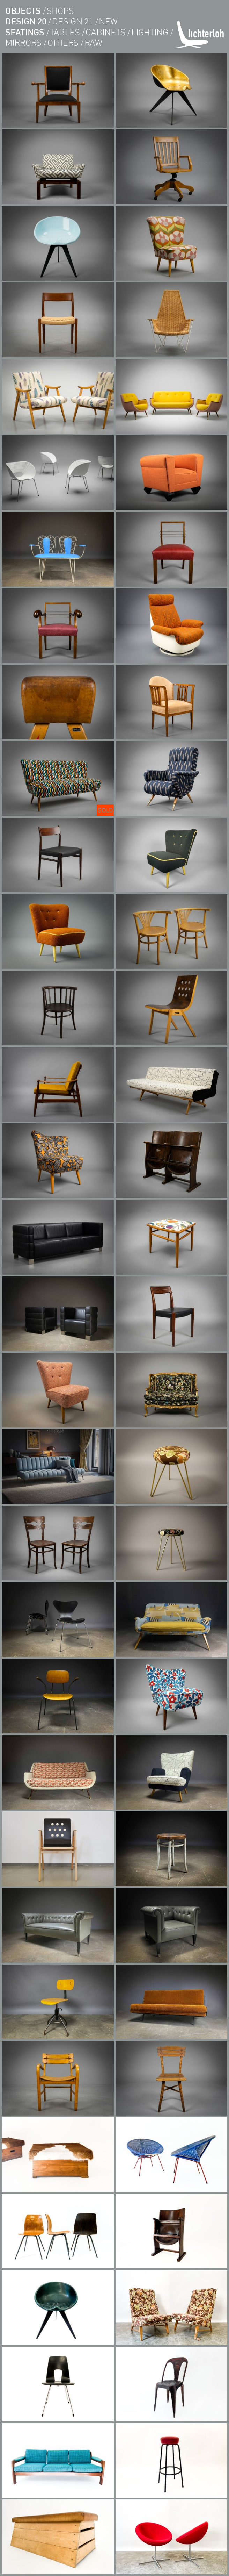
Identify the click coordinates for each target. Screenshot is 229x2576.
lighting (149, 31)
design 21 (72, 21)
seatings (24, 31)
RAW (93, 42)
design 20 (25, 21)
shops (60, 10)
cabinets (105, 31)
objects (23, 10)
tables (65, 31)
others (63, 42)
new (108, 21)
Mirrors (23, 42)
